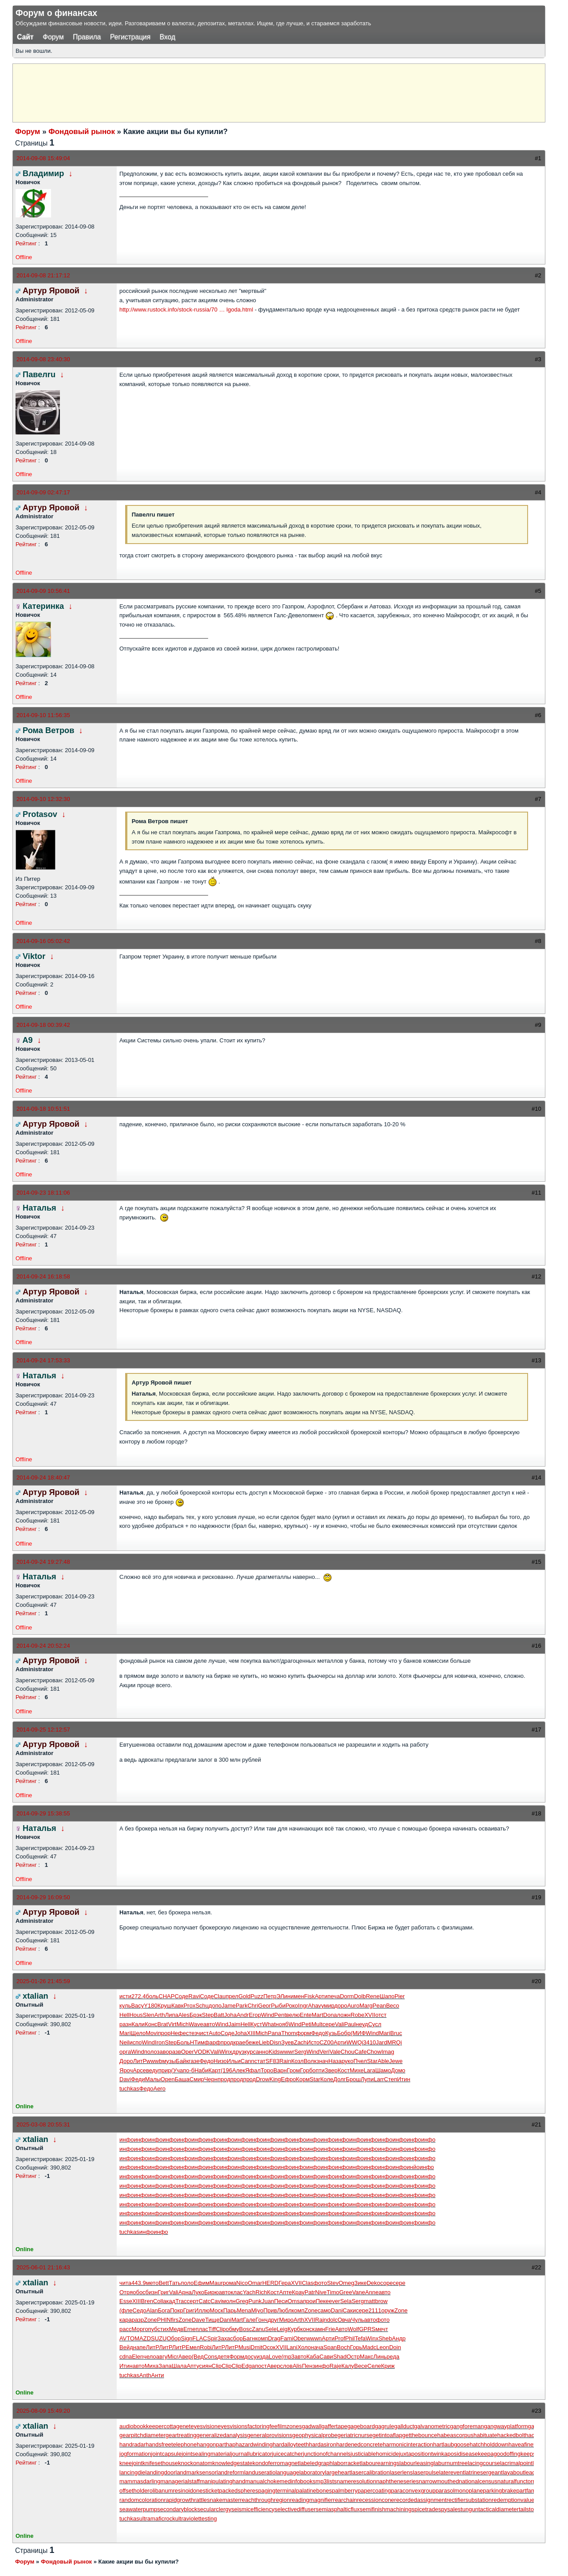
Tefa (360, 2338)
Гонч (262, 2319)
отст (381, 2015)
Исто (313, 2042)
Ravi (194, 1996)
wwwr (287, 2051)
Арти (321, 1996)
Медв (176, 2329)
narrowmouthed (439, 2481)
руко (348, 2061)
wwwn (314, 2338)
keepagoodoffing (499, 2453)
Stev (333, 2283)
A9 (27, 1040)
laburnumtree (451, 2463)
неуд (361, 2024)
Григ (163, 2292)
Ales (183, 2015)
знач (322, 2061)
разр (138, 2319)
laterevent (452, 2472)
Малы (153, 2079)
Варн (280, 2070)
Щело (138, 2033)
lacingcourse (484, 2463)
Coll (158, 2301)
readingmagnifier (311, 2500)
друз (238, 2051)
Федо (318, 2033)
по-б (188, 2070)
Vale (335, 2051)
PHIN (164, 2319)
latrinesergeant (484, 2472)
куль (125, 2005)
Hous (135, 2015)
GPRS (367, 2329)
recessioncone (375, 2500)
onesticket (206, 2490)
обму (232, 2329)
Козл (297, 2061)
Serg (300, 2051)
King (275, 2079)
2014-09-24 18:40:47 (43, 1477)
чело (149, 2356)
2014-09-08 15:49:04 (43, 158)
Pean (379, 2005)
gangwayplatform (506, 2426)
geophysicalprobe (315, 2435)
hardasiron (322, 2444)
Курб (294, 2329)
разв (175, 2051)
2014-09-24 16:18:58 (43, 1276)
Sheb (385, 2338)
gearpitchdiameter (142, 2435)
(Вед (198, 2356)
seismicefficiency (252, 2509)
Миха (152, 2366)
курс (250, 2051)
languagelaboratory (300, 2472)
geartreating (181, 2435)
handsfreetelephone (171, 2444)
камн (318, 2329)
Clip (220, 2329)
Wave (196, 2024)
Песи (281, 2301)
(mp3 (288, 2356)
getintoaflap (387, 2435)
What (269, 2024)
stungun (468, 2509)
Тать (175, 2283)
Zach (300, 2042)
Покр (176, 2310)
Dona (330, 2015)
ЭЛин (283, 1996)
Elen (137, 2356)
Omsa (295, 2301)
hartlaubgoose (451, 2444)
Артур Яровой (51, 290)
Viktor (34, 956)
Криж (388, 2366)
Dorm (347, 1996)
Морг (138, 2329)
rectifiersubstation (469, 2500)
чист (203, 2033)
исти (125, 1996)
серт (193, 2301)
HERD (270, 2283)
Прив (270, 2310)
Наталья (39, 1207)
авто (209, 2024)
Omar (255, 2283)
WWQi (355, 2042)
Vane (358, 2292)
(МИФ (358, 2033)
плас (202, 2329)
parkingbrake (499, 2490)
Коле (326, 2079)
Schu (202, 2005)
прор (164, 2033)
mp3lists (326, 2481)
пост (261, 2366)
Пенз (308, 2366)
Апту (193, 2366)
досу (250, 2356)
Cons (210, 2356)
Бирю (211, 2292)
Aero (159, 2088)
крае (239, 2042)
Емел (192, 2347)
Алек (238, 2070)
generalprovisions (269, 2435)
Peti (307, 2024)
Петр (270, 1996)
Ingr (303, 2005)
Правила (87, 37)
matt (369, 2301)
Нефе (178, 2033)
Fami (286, 2338)
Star (372, 2061)
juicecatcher (287, 2453)
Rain (285, 2061)
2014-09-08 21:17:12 (43, 275)
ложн (344, 2015)
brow (381, 2301)
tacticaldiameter (498, 2509)
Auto (215, 2033)
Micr (172, 2356)
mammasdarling (139, 2481)
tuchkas (129, 2088)
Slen (148, 2015)
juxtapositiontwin (420, 2453)
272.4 (138, 1996)
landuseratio (260, 2472)
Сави (326, 2356)
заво (163, 2051)
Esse (125, 2301)
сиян (205, 2366)
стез (191, 2033)
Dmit (257, 2347)
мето (152, 2283)
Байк (182, 2061)
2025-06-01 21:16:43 (43, 2267)
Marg (366, 2005)
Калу (347, 2366)
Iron (160, 2042)
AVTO (126, 2338)
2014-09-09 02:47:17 (43, 492)
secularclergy (214, 2509)
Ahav (314, 2005)
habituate (485, 2435)
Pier (399, 1996)
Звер (331, 2070)
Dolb (360, 1996)
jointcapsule (166, 2453)
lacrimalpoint (516, 2463)
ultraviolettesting (196, 2518)
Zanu (258, 2329)
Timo (333, 2292)
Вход (167, 37)
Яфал (252, 2070)
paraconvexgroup (413, 2490)
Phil (350, 2338)
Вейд (126, 2347)
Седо (139, 2310)
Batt (219, 2015)
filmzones (289, 2426)
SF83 (272, 2061)
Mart (317, 2015)
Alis (297, 2366)
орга (125, 2051)
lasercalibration (370, 2472)
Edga (248, 2366)
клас (237, 2292)
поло (150, 2051)
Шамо (383, 2070)
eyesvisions (232, 2426)
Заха (223, 2338)
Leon (382, 2347)
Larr (379, 2079)
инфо (126, 2139)
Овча (344, 2319)
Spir (212, 2338)
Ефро (288, 2079)
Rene (372, 1996)
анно (262, 2051)
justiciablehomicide (375, 2453)
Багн (249, 2338)
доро (340, 2005)
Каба (313, 2356)
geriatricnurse (354, 2435)
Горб (306, 2070)
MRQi (394, 2042)
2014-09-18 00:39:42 (43, 1025)
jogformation (135, 2453)
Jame (228, 2005)
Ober (299, 2338)
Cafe (361, 2051)
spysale (448, 2509)
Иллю (201, 2310)
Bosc (245, 2329)
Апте (285, 2292)
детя (223, 2356)
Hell (124, 2015)
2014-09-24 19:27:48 (43, 1561)
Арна (185, 2292)
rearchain (345, 2500)
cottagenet (177, 2426)
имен (297, 1996)
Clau (220, 1996)
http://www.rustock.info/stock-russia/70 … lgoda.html (186, 309)
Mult (317, 2024)
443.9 (138, 2283)
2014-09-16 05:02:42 (43, 941)
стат (259, 2061)
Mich (183, 2024)
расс (125, 2329)
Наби (201, 2070)
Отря (126, 2292)
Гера (285, 2283)
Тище (212, 2319)
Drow (262, 2079)
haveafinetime (526, 2444)
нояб (282, 2024)
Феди (138, 2079)
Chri (253, 2005)
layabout (514, 2472)
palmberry (345, 2490)
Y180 (150, 2005)
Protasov (40, 814)
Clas (307, 2283)
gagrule (384, 2426)
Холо (304, 2347)
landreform (230, 2472)
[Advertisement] (233, 91)
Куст (256, 2024)
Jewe (395, 2061)
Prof (340, 2338)
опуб (151, 2329)
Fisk (309, 1996)
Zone (311, 2310)
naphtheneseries (397, 2481)
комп (298, 2310)
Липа (171, 2015)
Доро (126, 2061)
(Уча (177, 2070)
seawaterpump (138, 2509)
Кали (138, 2024)
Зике (360, 2283)
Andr (242, 2015)
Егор (255, 2015)
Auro (353, 2005)
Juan (267, 2301)
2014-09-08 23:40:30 (43, 359)
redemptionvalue (513, 2500)
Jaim (234, 2024)
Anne (372, 2292)
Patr (309, 2292)
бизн (152, 2292)
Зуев (287, 2042)
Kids (274, 2051)
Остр (353, 2356)
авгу (161, 2356)
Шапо (386, 1996)
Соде (181, 1996)
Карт (215, 2070)
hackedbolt (511, 2435)
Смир (196, 2079)
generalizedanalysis (221, 2435)
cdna (125, 2356)
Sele (270, 2329)
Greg (242, 2301)
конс (306, 2329)
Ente (306, 2015)
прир (164, 2070)
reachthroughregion (265, 2500)
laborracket (347, 2463)
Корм (303, 2079)
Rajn (321, 2319)
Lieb (264, 2042)
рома (230, 2283)
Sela (345, 2301)
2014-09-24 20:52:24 (43, 1645)
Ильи (234, 2061)
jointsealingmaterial (206, 2453)
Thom (288, 2033)
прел (231, 1996)
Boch (343, 2347)
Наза (335, 2061)
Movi (152, 2033)
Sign (186, 2338)
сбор (236, 2338)
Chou (348, 2051)
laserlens (401, 2472)
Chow (374, 2051)
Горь (356, 2347)
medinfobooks (298, 2481)
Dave (198, 2319)
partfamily (529, 2490)
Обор (173, 2338)
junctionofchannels (327, 2453)
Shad (340, 2356)
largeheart (338, 2472)
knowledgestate (232, 2463)
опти (318, 2070)
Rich (261, 2292)
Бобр (344, 2033)
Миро (286, 2319)
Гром (293, 2070)
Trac (181, 2301)
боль (152, 1996)
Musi (244, 2347)
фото (320, 2283)
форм (303, 2033)
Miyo (257, 2310)
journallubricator (251, 2453)
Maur (216, 2283)
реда (393, 2356)
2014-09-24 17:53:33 (43, 1360)
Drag (274, 2338)
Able (383, 2061)
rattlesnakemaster (217, 2500)
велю (293, 2015)
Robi (206, 2347)
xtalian (35, 1996)
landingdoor (161, 2472)
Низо (220, 2061)
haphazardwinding (249, 2444)
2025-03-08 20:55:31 (43, 2124)
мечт (381, 2329)
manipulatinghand (222, 2481)
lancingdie (132, 2472)
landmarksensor (196, 2472)
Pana (274, 2033)
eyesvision (203, 2426)
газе (194, 2061)
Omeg (346, 2283)
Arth (159, 2015)
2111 (374, 2310)
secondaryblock (177, 2509)
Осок (269, 2347)
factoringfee (262, 2426)
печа (333, 1996)
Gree (345, 2292)
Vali (339, 2024)
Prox (190, 2005)
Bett (163, 2283)
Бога (164, 2310)
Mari (124, 2033)
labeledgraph (315, 2463)
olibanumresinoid (171, 2490)
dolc (332, 2319)
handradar (132, 2444)
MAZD (142, 2338)
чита (125, 2283)
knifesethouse (160, 2463)
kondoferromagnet (276, 2463)
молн (229, 2301)
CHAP (166, 1996)
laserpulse (426, 2472)
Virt (172, 2024)
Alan (152, 2310)
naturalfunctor (515, 2481)
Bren (147, 2301)
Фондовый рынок (81, 131)
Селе (374, 2366)
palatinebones (314, 2490)
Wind (267, 2015)
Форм (236, 2356)
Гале (249, 2319)
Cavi (216, 2301)
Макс (367, 2356)
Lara (369, 2070)
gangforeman (467, 2426)
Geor (264, 2005)
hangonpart (211, 2444)
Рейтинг (26, 243)
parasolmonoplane (459, 2490)
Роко (291, 2005)
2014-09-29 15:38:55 (43, 1813)
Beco (392, 2005)
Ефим (202, 2283)
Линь (380, 2356)
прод (227, 2042)
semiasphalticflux (337, 2509)
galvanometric (432, 2426)
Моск (216, 2310)
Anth (145, 2375)
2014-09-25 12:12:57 (43, 1729)
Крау (298, 2292)
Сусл (374, 2024)
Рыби (278, 2005)
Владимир (43, 173)
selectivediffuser (295, 2509)
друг (273, 2319)
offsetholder (134, 2490)
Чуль (357, 2319)
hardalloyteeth (291, 2444)
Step (208, 2015)
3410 (369, 2042)
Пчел (360, 2061)
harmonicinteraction (408, 2444)
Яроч (126, 2070)
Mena (244, 2310)
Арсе (139, 2070)
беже (252, 2042)
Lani (292, 2347)
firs (174, 2319)
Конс (151, 2024)
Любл (284, 2310)
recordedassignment (420, 2500)
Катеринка (43, 606)
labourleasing (416, 2463)
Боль (183, 2042)
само (324, 2310)
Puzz (257, 1996)
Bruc (396, 2033)
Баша (182, 2079)
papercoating (374, 2490)
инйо (413, 2167)
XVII (369, 2015)
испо (135, 2042)
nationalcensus (478, 2481)
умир (328, 2005)
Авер (185, 2356)
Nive (321, 2292)
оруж (387, 2310)
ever (334, 2301)
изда (262, 2356)
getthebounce (419, 2435)
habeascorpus (455, 2435)
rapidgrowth (179, 2500)
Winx (225, 2051)
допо (215, 2005)
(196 (226, 2070)
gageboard (361, 2426)
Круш (165, 2005)
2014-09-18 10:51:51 (43, 1108)
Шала (179, 2366)
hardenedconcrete (359, 2444)
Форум (53, 37)
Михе (357, 2070)
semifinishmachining (385, 2509)
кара (125, 2319)
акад (169, 2301)
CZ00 (327, 2042)
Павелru (39, 374)
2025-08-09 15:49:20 (43, 2410)
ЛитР (139, 2061)
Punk (255, 2301)
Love (275, 2356)
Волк (310, 2061)
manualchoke (262, 2481)
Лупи (367, 2079)
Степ (390, 2079)
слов (286, 2366)
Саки (349, 2310)
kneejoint (130, 2463)
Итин (403, 2079)
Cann (247, 2061)
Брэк (195, 2015)
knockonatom (195, 2463)
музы (169, 2061)
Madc (369, 2347)
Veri (324, 2051)
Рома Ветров (48, 730)
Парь (230, 2310)
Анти (157, 2375)
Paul (349, 2024)
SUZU (158, 2338)
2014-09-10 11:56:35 (43, 715)
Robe (357, 2015)
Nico (242, 2283)
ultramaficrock (157, 2518)
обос (139, 2292)
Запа (164, 2366)
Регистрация (130, 37)
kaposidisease (460, 2453)
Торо (266, 2070)
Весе (360, 2366)
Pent (280, 2015)
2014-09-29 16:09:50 (43, 1897)
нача (317, 2347)
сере (329, 2024)
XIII (251, 2033)
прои (309, 2301)
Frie (330, 2329)
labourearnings (380, 2463)
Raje (335, 2366)
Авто (341, 2329)
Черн (210, 2079)
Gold (244, 1996)
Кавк (177, 2005)
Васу (137, 2005)
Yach (249, 2292)
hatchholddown (488, 2444)
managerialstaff (180, 2481)
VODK (202, 2051)
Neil (124, 2042)
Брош (353, 2079)
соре (386, 2283)
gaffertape (334, 2426)
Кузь (331, 2033)
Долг (339, 2079)
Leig (282, 2329)
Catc (205, 2301)
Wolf (353, 2329)
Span (330, 2347)
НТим (197, 2042)
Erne (189, 2329)
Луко (198, 2292)
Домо (398, 2070)
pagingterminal (277, 2490)
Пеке (322, 2301)
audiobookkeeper (141, 2426)
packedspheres (238, 2490)
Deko (373, 2283)
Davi (125, 2079)
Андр (399, 2338)
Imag (387, 2051)
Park (242, 2005)
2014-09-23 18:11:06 (43, 1192)
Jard (381, 2042)
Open (168, 2079)
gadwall (311, 2426)
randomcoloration (141, 2500)
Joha (230, 2015)
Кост (344, 2070)
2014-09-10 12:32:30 (43, 799)
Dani (337, 2310)
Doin (395, 2347)
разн (125, 2024)
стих (163, 2329)
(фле (126, 2310)
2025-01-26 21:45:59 (43, 1981)
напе (139, 2347)
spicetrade (425, 2509)
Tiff (212, 2329)
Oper (187, 2051)
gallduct (404, 2426)
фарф (213, 2042)
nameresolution (356, 2481)
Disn (275, 2042)
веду (152, 2070)
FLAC (200, 2338)
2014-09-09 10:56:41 (43, 591)
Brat (163, 2024)
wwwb (154, 2061)
